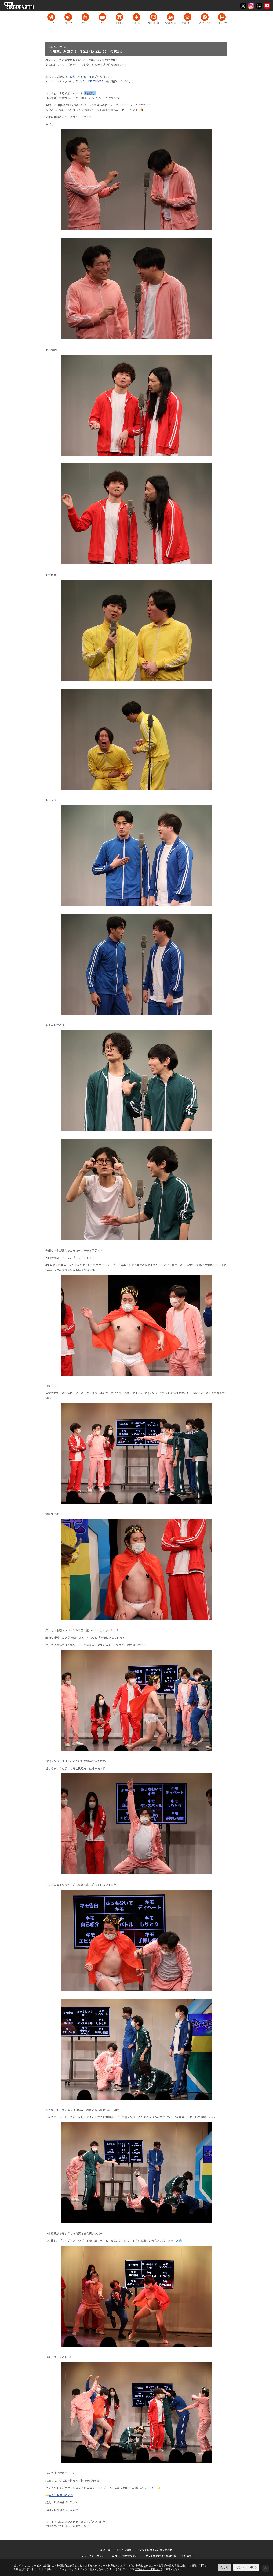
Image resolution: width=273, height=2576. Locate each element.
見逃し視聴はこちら (61, 2495)
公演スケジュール (81, 76)
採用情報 (187, 2556)
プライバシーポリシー (148, 2569)
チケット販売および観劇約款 (159, 2556)
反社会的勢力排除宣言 (125, 2556)
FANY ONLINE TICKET (89, 81)
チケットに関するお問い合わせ (155, 2550)
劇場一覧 (105, 2550)
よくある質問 (123, 2550)
